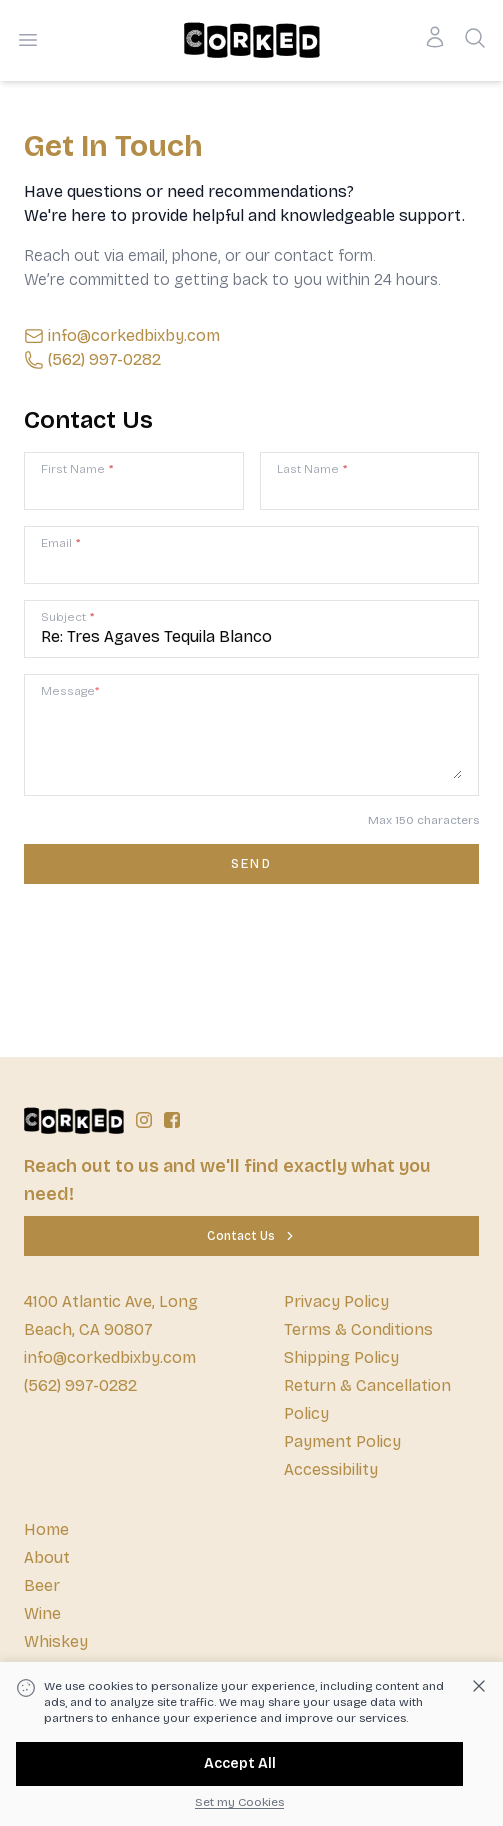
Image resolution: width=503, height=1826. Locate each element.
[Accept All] (239, 1764)
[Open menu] (28, 40)
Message (70, 691)
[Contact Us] (251, 1236)
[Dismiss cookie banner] (479, 1686)
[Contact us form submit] (251, 864)
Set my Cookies (239, 1802)
